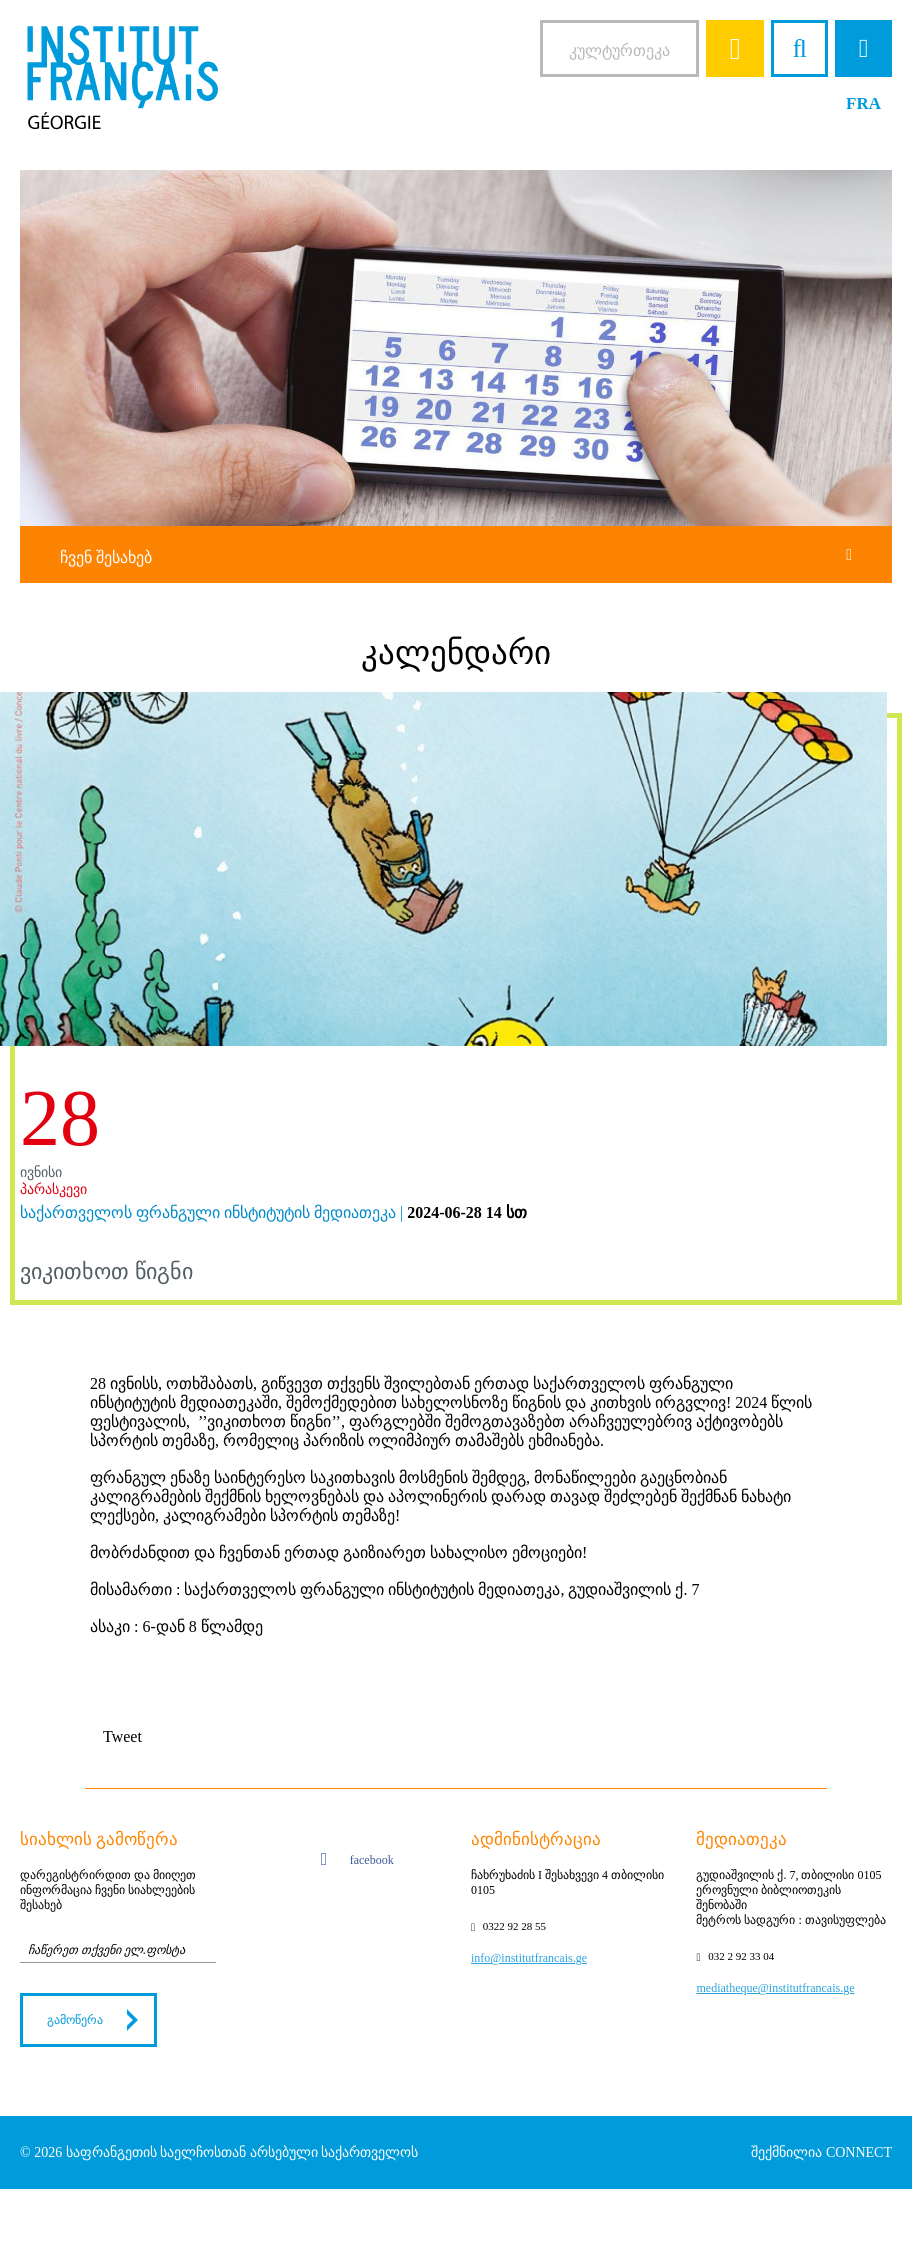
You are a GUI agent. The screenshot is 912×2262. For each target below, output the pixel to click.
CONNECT (859, 2152)
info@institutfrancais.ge (529, 1958)
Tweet (122, 1736)
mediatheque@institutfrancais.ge (775, 1988)
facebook (357, 1862)
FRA (863, 103)
